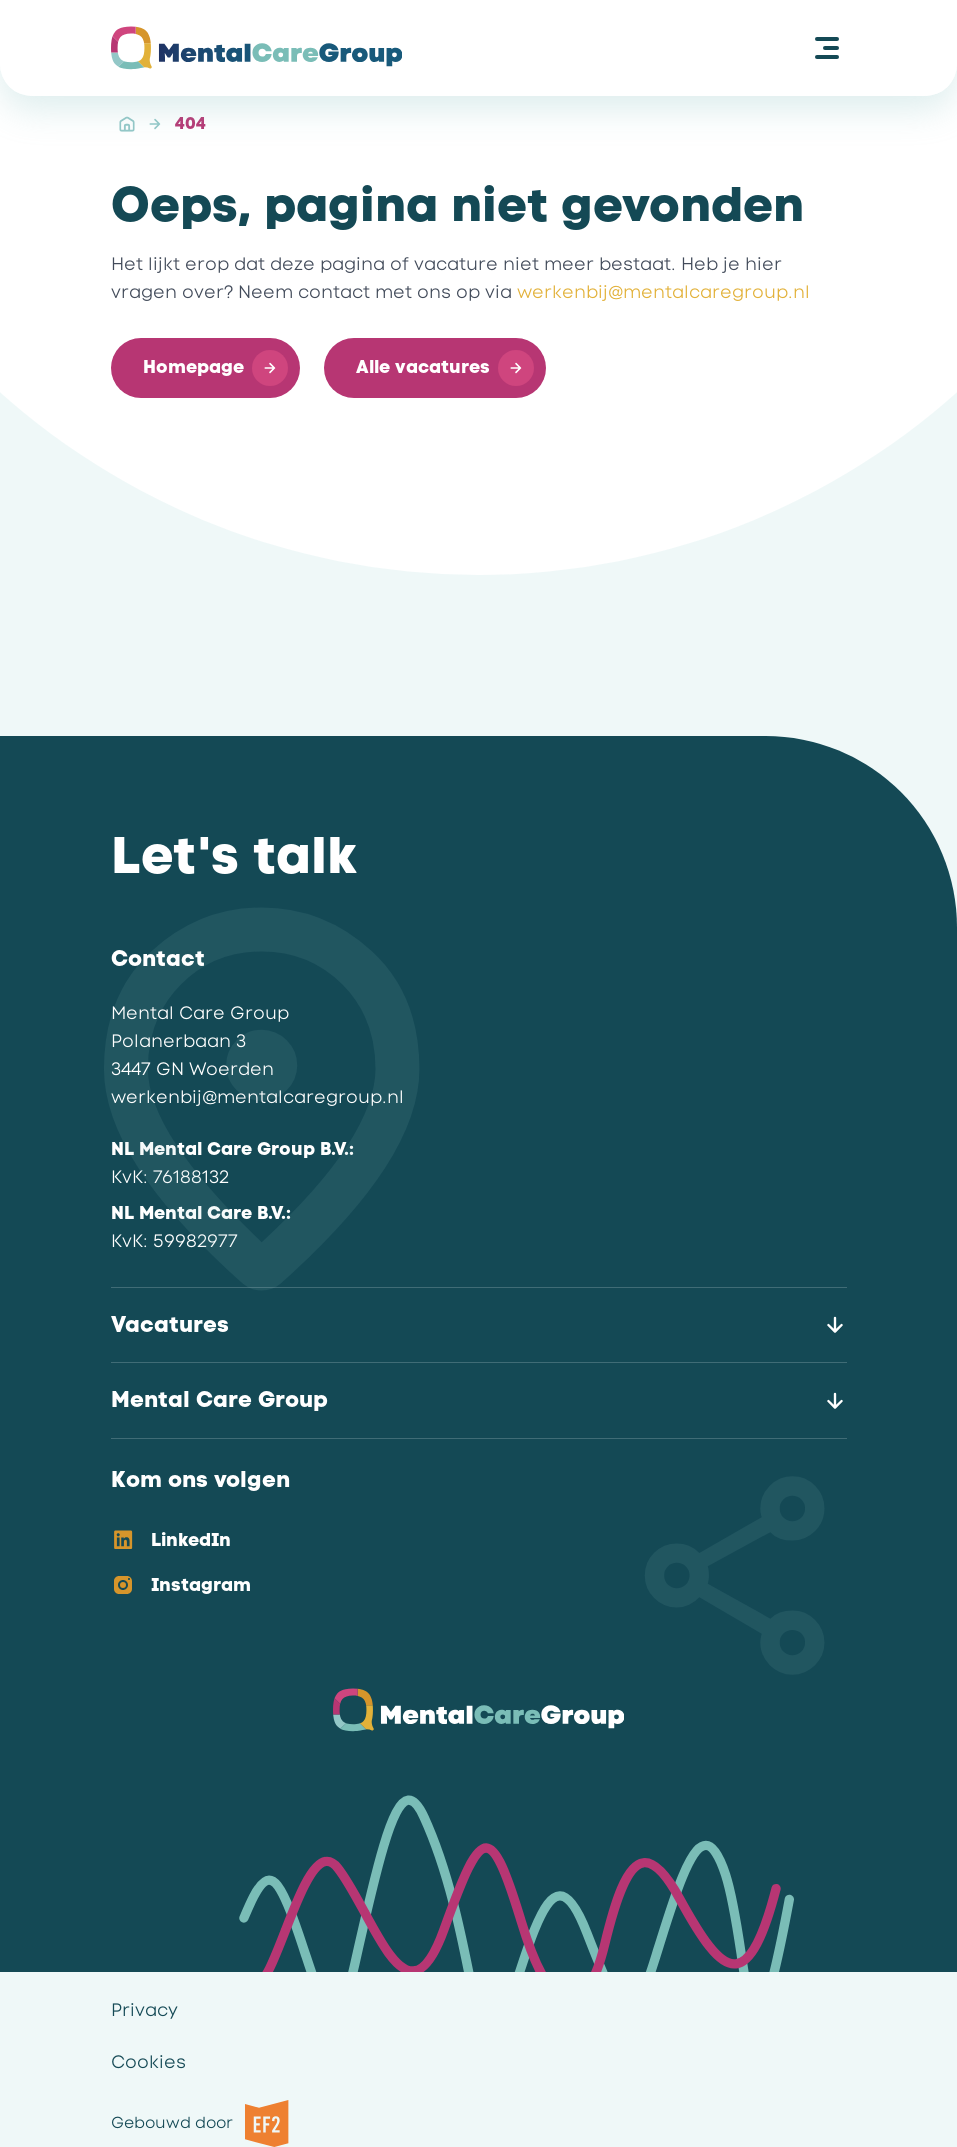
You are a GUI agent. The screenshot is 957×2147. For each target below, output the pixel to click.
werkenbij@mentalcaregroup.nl (663, 292)
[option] (463, 1541)
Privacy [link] (144, 2010)
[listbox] (463, 1564)
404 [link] (190, 123)
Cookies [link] (148, 2062)
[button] (205, 368)
